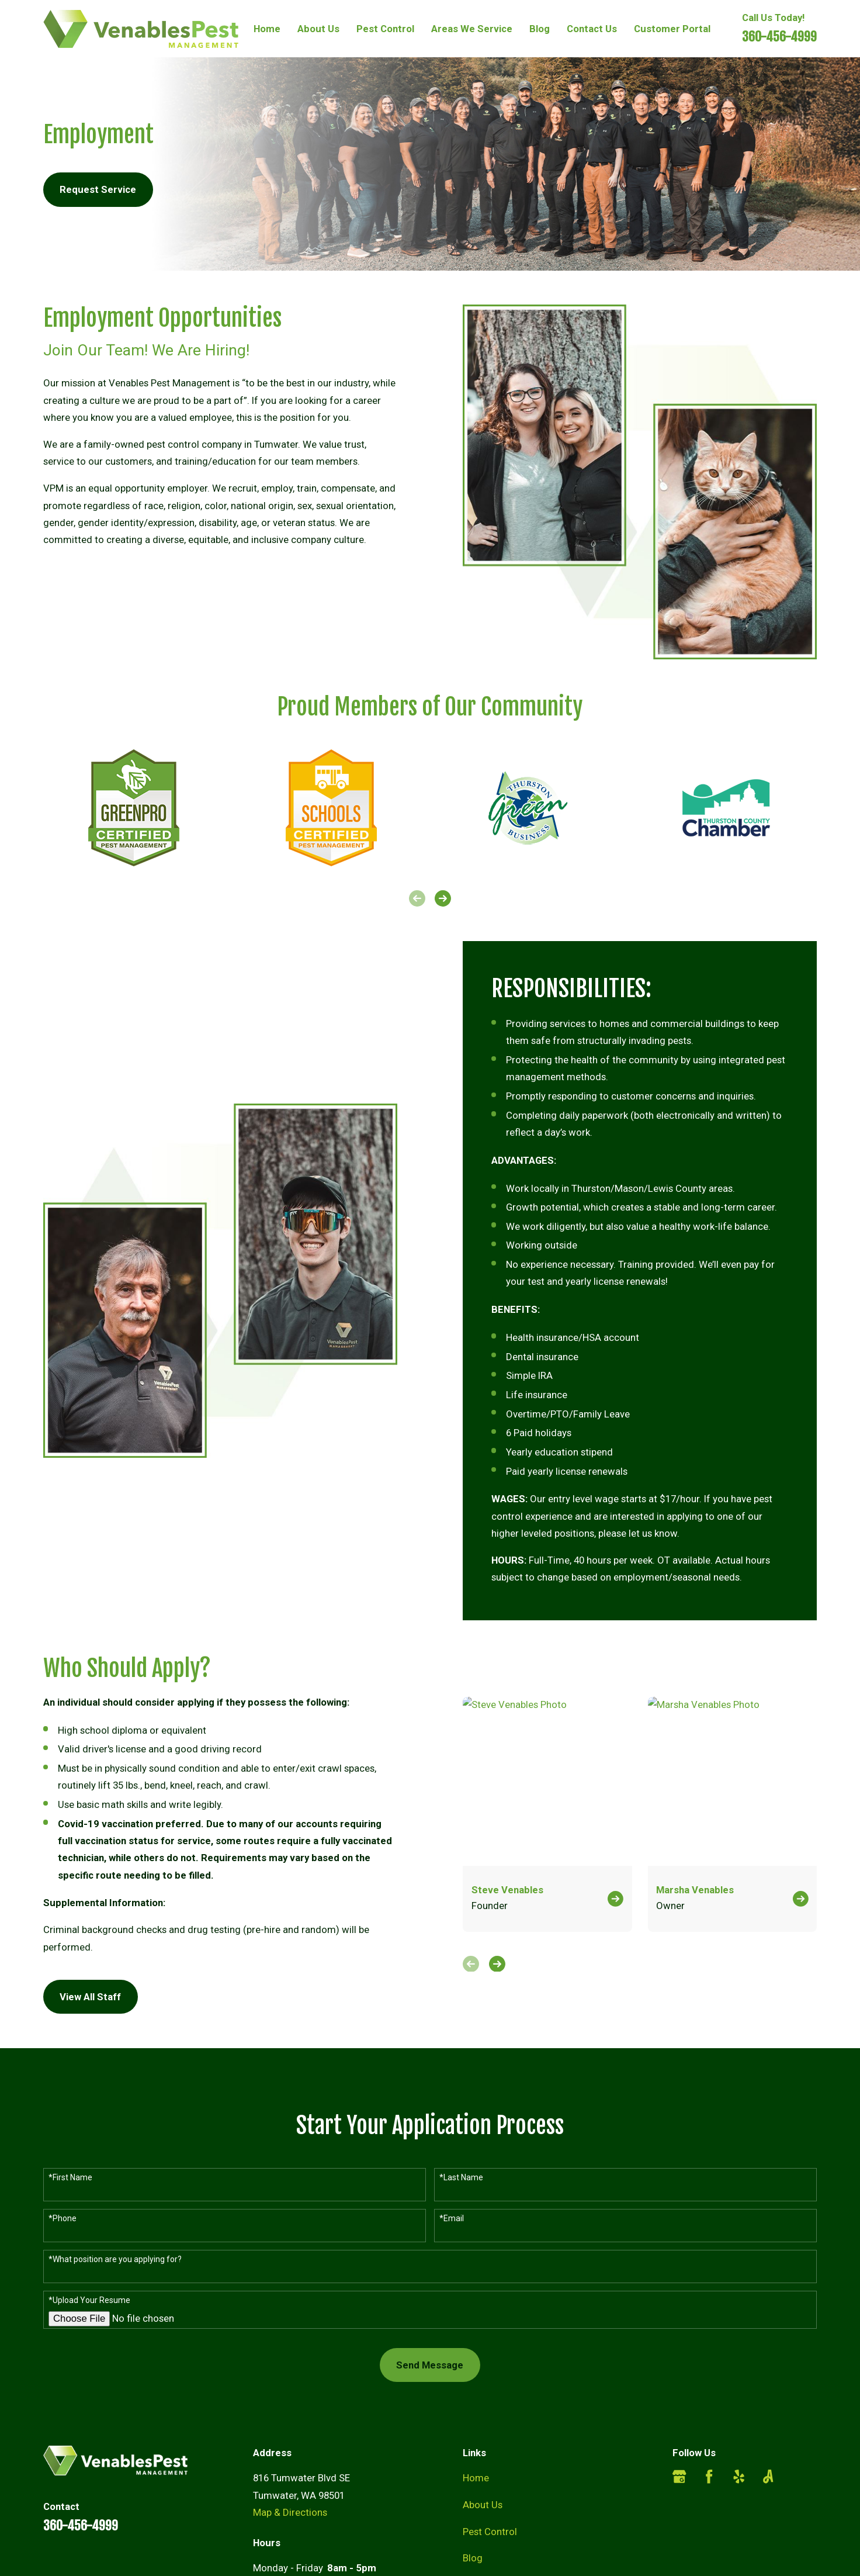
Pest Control (490, 2531)
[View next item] (443, 898)
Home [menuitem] (267, 28)
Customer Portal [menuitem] (672, 28)
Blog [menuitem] (539, 28)
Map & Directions (290, 2512)
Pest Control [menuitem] (385, 28)
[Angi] (768, 2476)
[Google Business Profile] (679, 2476)
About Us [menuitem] (318, 28)
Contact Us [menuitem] (592, 28)
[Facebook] (709, 2476)
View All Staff (80, 1997)
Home (476, 2478)
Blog (473, 2558)
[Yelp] (738, 2476)
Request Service (98, 189)
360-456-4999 (779, 36)
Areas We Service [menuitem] (471, 28)
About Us (482, 2505)
